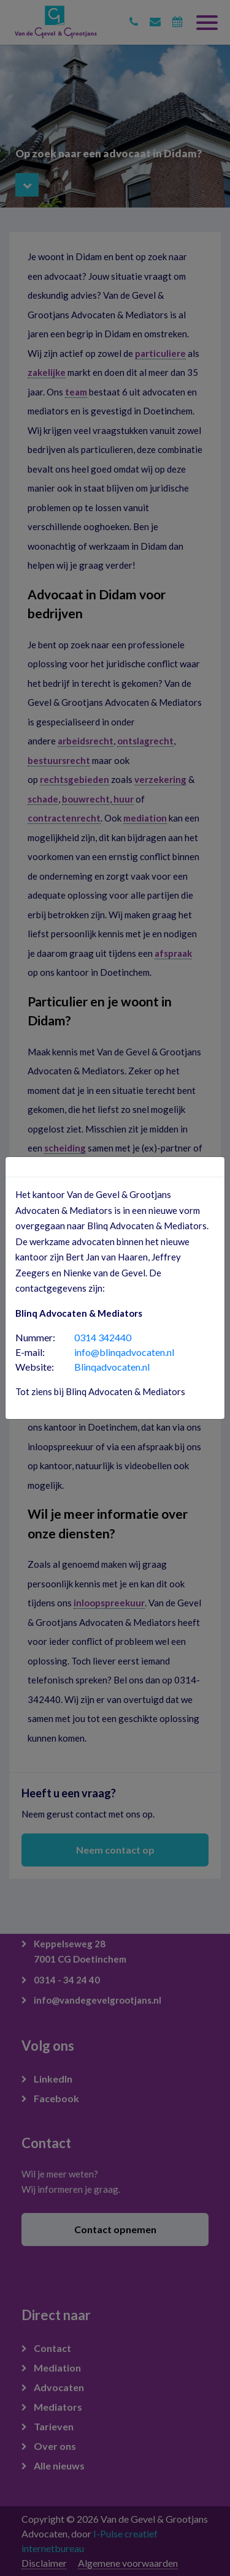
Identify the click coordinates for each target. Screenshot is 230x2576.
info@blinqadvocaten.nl (124, 1352)
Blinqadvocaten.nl (112, 1366)
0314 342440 (102, 1337)
